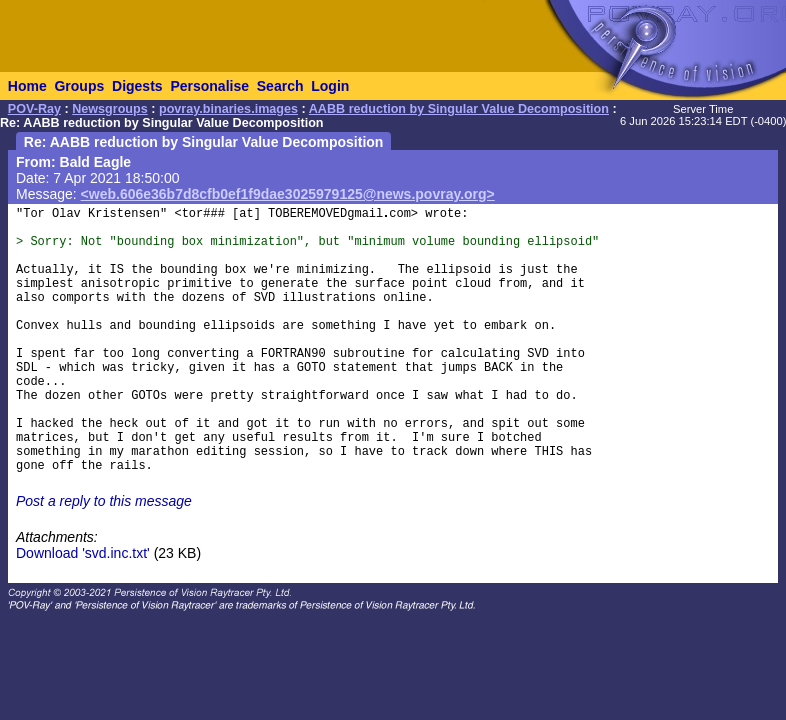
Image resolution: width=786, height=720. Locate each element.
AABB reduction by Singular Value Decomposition (459, 109)
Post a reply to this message (104, 501)
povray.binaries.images (228, 109)
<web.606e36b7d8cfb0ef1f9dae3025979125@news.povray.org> (288, 194)
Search (280, 86)
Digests (137, 86)
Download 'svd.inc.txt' (83, 553)
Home (27, 86)
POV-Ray (34, 109)
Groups (79, 86)
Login (330, 86)
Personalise (209, 86)
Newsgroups (110, 109)
